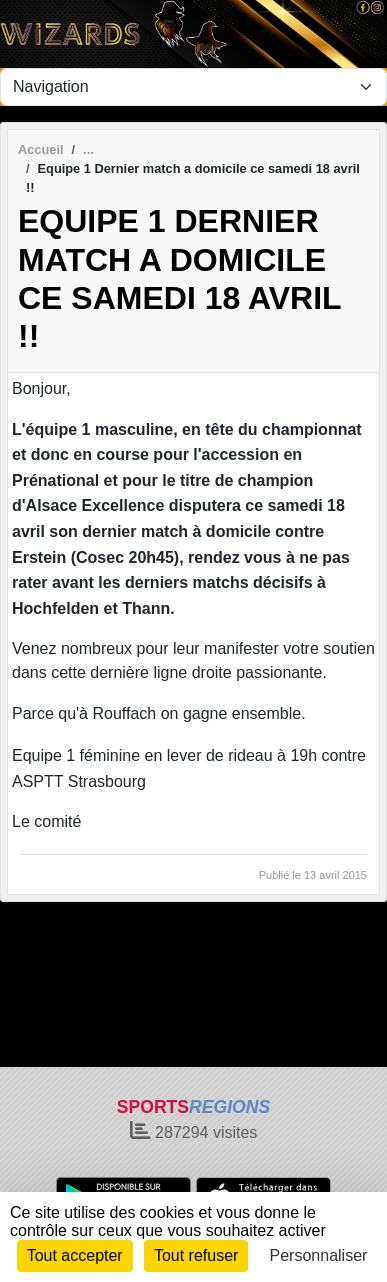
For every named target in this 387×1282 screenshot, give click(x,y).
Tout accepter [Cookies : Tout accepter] (75, 1255)
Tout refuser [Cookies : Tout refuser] (196, 1255)
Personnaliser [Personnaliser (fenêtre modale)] (319, 1255)
